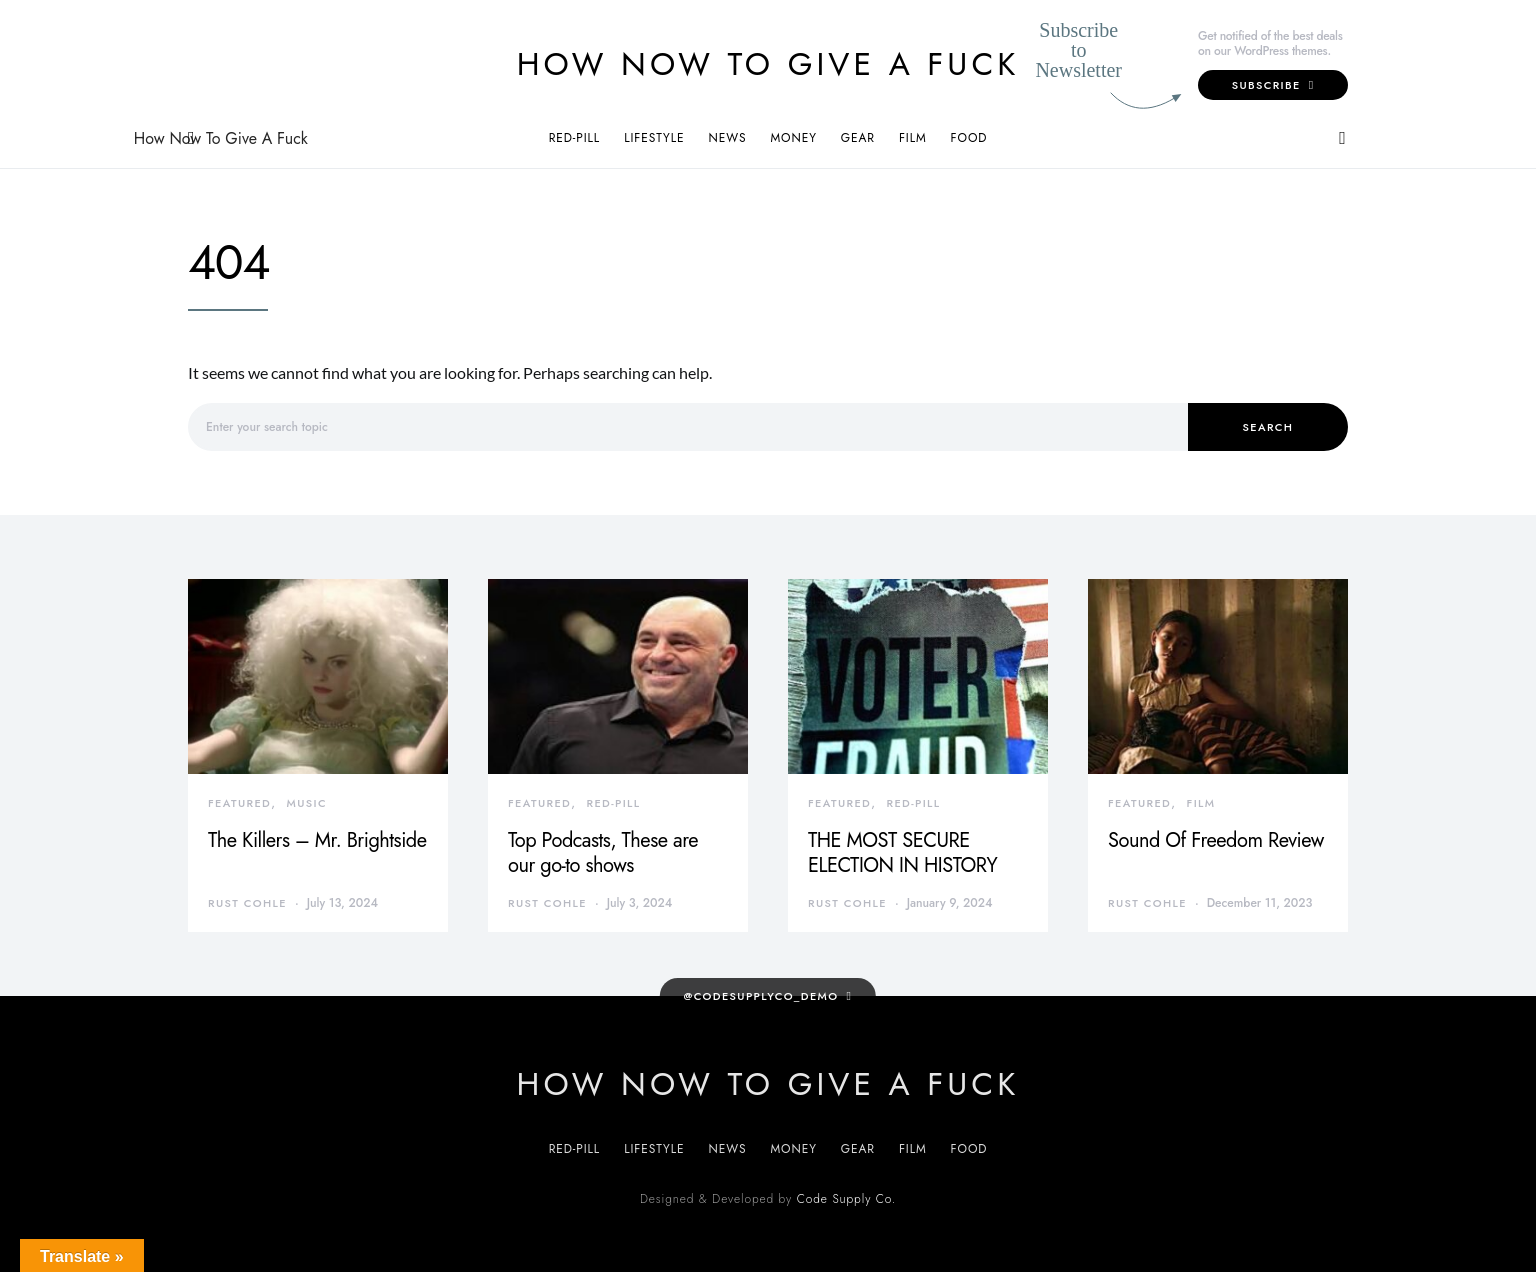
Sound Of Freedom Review (1216, 840)
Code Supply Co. (846, 1199)
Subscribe (1273, 85)
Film (913, 138)
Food (969, 138)
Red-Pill (575, 138)
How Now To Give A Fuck (768, 64)
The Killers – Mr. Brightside (317, 840)
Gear (858, 138)
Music (307, 803)
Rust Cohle (247, 903)
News (727, 138)
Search (1268, 427)
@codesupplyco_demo (761, 996)
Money (793, 138)
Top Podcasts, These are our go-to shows (603, 853)
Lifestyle (654, 138)
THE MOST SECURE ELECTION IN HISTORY (902, 853)
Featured (239, 803)
